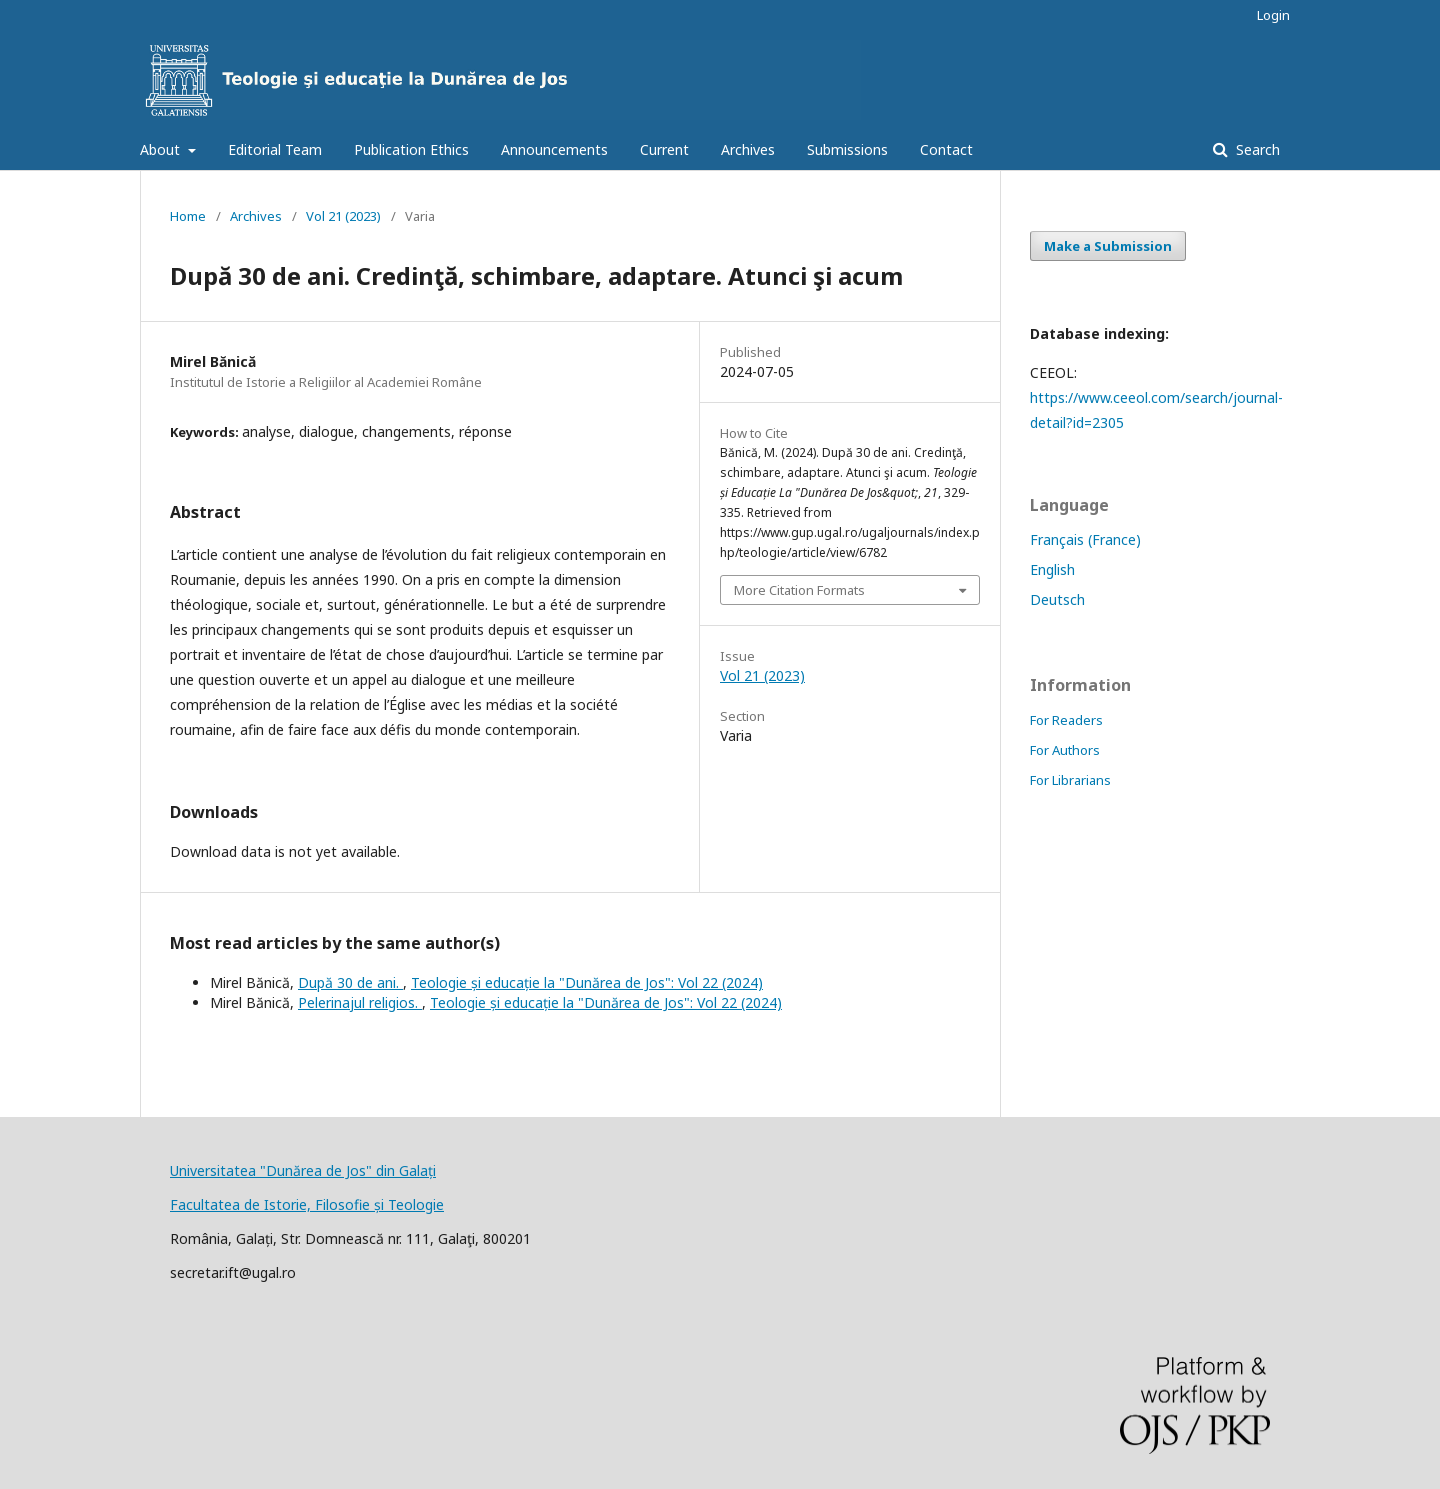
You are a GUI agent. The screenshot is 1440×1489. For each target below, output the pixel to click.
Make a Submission (1108, 246)
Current (664, 149)
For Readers (1066, 720)
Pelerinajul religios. (360, 1002)
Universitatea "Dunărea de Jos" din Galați (303, 1170)
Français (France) (1085, 539)
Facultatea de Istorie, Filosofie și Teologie (307, 1204)
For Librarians (1070, 780)
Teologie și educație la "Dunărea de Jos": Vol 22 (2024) (587, 982)
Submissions (847, 149)
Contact (946, 149)
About (162, 149)
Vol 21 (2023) (343, 216)
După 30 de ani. (350, 982)
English (1052, 569)
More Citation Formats (799, 590)
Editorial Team (275, 149)
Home (188, 216)
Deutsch (1057, 599)
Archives (748, 149)
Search (1256, 149)
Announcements (554, 149)
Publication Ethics (411, 149)
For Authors (1065, 750)
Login (1273, 15)
